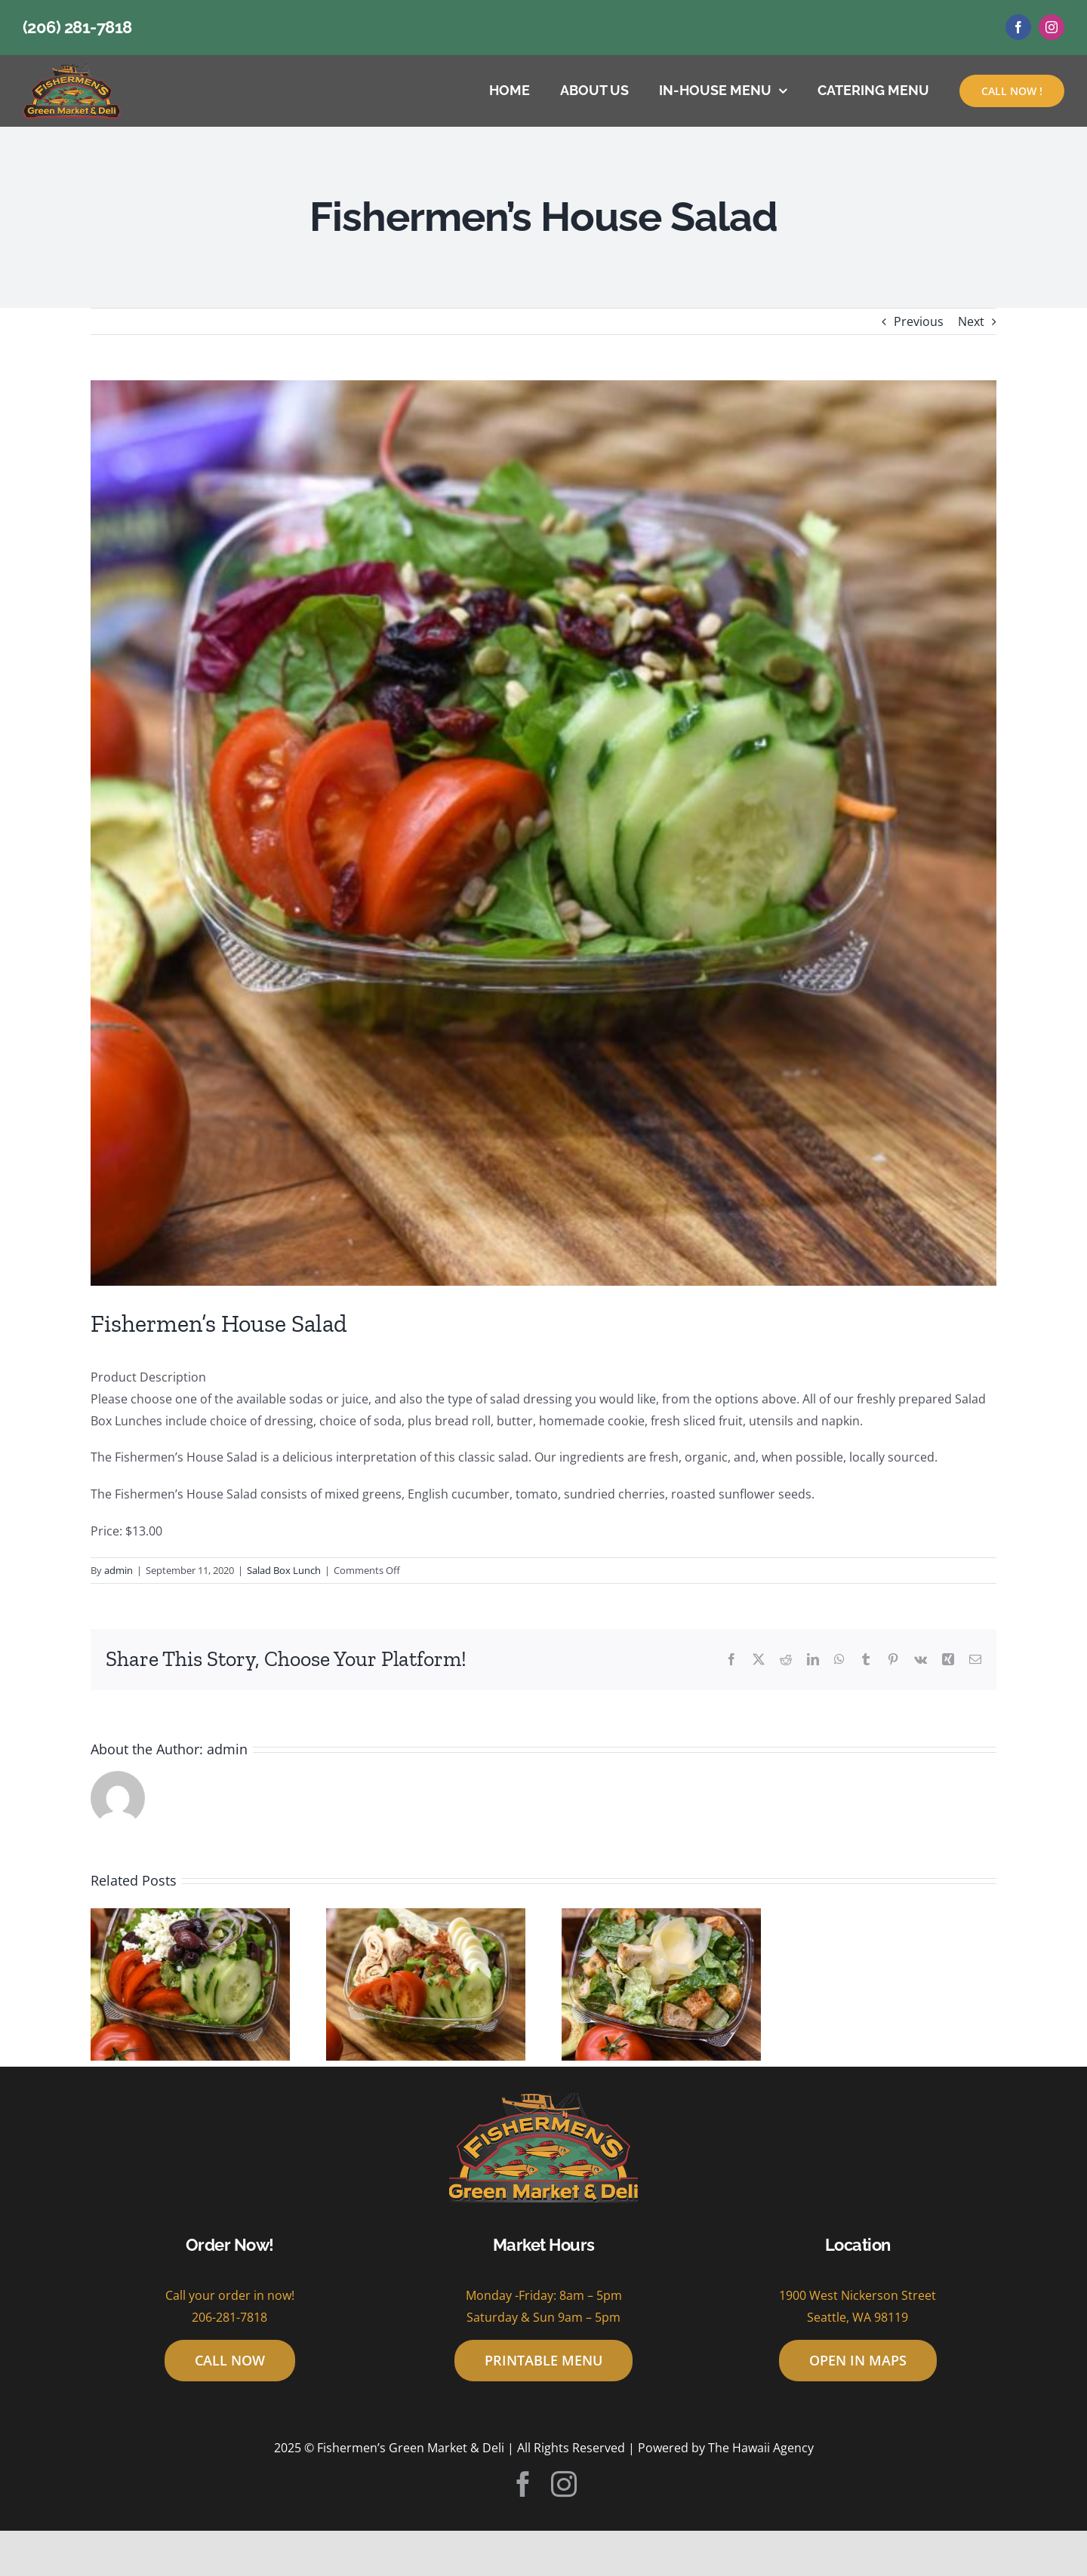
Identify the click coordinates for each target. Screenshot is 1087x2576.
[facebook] (1018, 27)
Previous (919, 321)
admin (118, 1570)
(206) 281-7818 (77, 27)
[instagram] (1051, 27)
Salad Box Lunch (284, 1570)
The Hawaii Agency (761, 2447)
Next (971, 321)
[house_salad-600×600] (543, 833)
